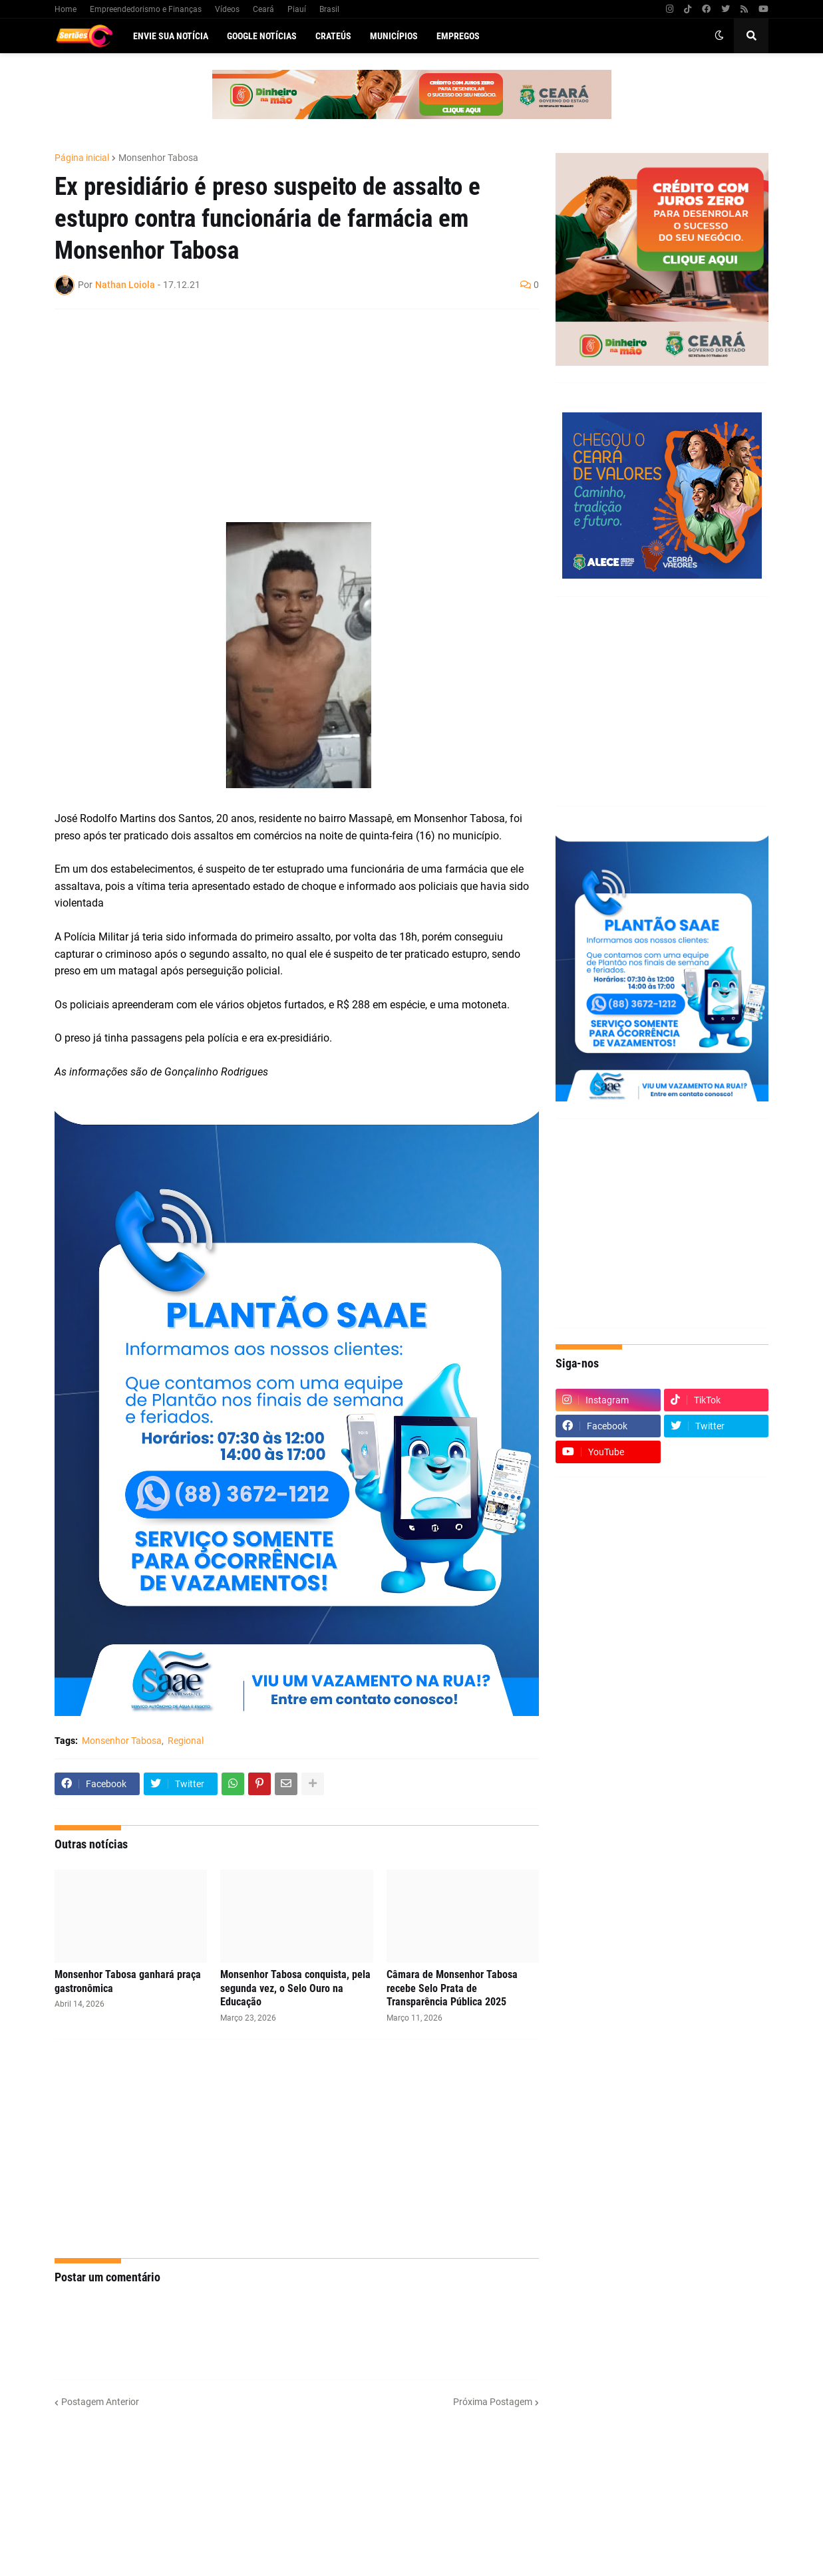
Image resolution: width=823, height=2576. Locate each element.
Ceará (263, 9)
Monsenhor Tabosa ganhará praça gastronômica (128, 1981)
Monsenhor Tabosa (158, 157)
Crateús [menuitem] (333, 36)
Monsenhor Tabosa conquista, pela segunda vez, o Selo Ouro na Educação (295, 1988)
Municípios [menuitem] (394, 36)
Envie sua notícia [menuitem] (170, 36)
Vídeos (227, 9)
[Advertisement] (283, 416)
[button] (719, 36)
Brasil (329, 9)
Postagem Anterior (100, 2401)
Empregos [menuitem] (458, 36)
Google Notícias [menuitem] (262, 36)
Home (66, 9)
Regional (186, 1740)
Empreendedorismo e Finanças (146, 9)
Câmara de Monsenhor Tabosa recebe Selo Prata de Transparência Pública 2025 (452, 1988)
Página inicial (82, 157)
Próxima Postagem (492, 2401)
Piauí (296, 9)
